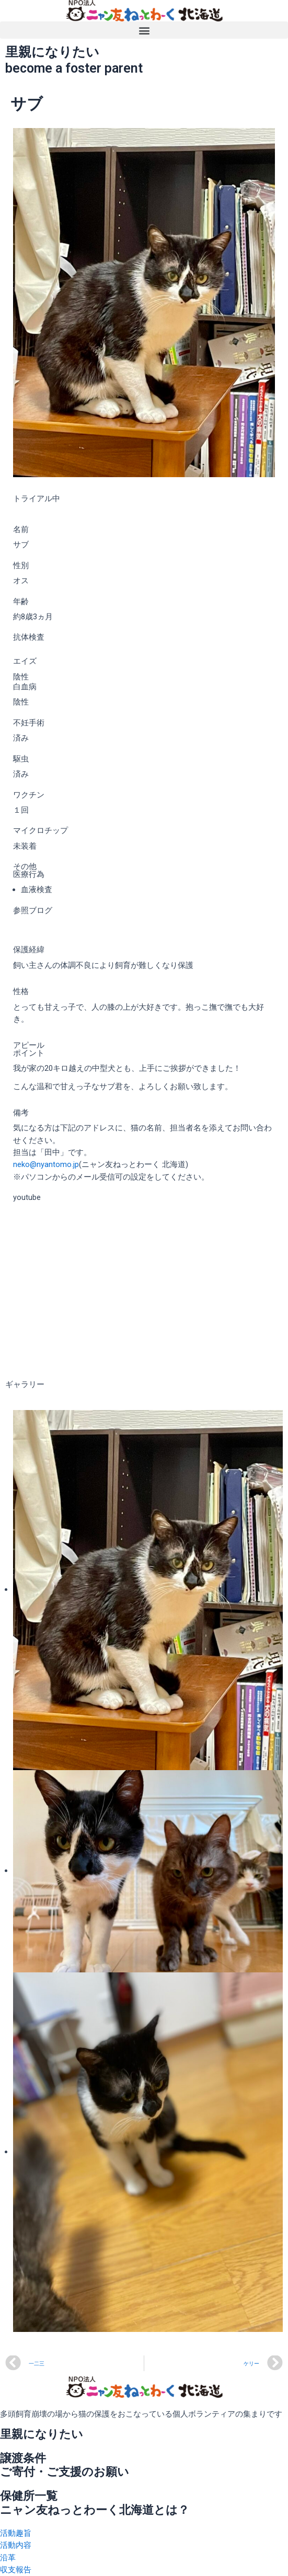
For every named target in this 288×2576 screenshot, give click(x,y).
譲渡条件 (23, 2458)
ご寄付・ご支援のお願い (64, 2471)
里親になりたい (41, 2434)
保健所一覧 (28, 2495)
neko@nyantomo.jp (46, 1164)
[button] (144, 30)
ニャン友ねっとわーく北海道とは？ (94, 2509)
